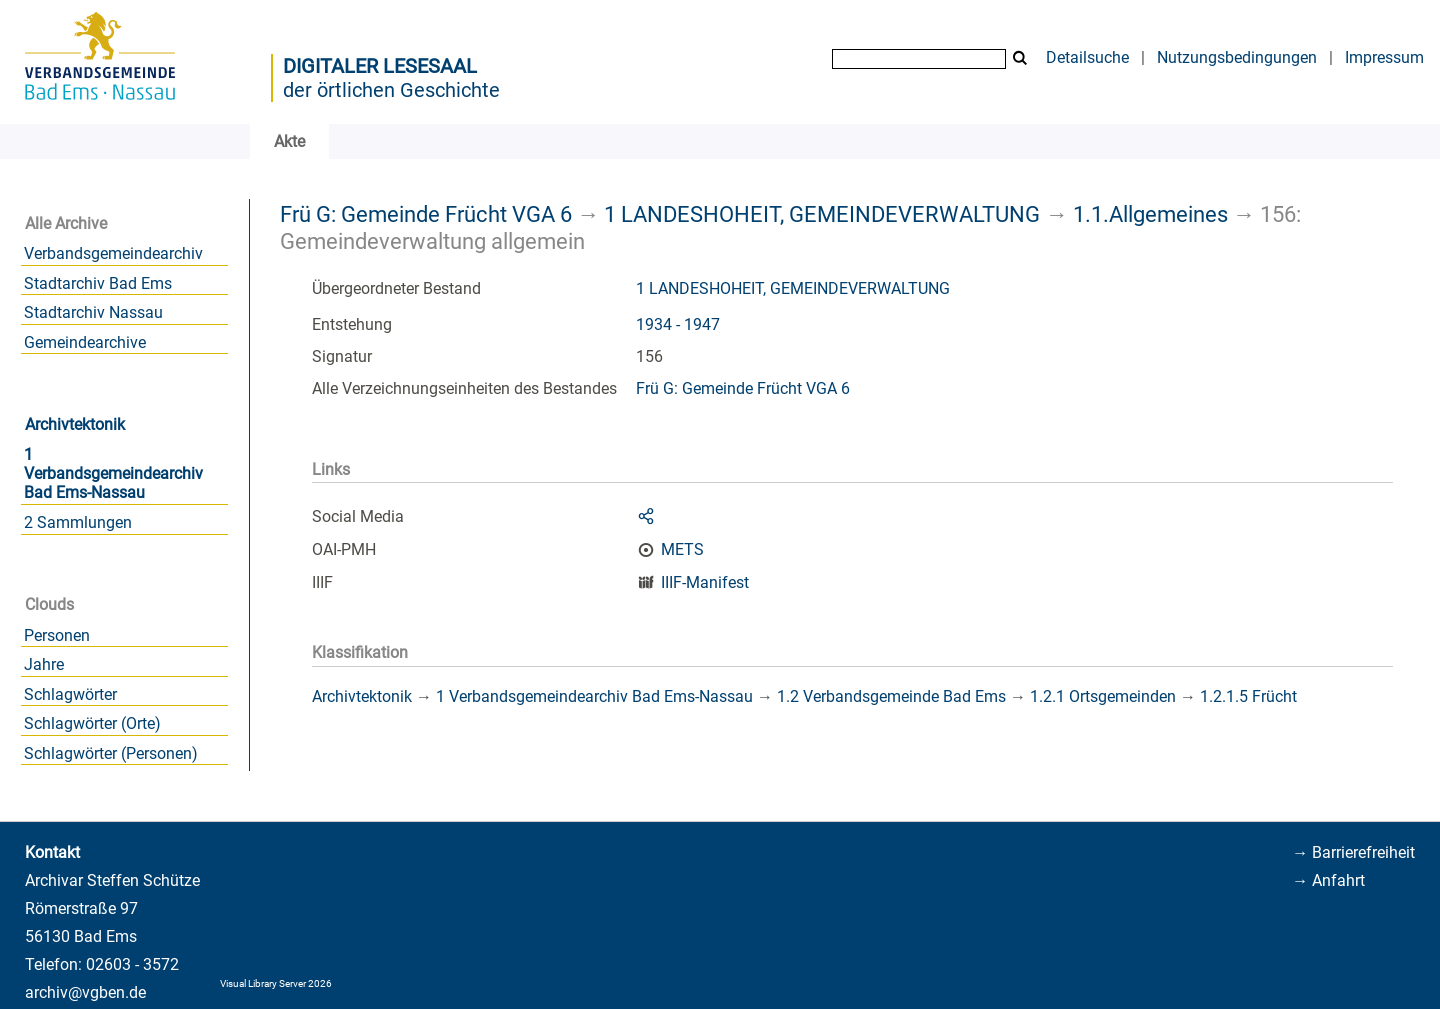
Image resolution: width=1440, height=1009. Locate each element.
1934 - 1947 (678, 324)
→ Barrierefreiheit (1353, 852)
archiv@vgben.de (85, 992)
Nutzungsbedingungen (1237, 57)
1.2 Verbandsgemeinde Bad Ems (891, 696)
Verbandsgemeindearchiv (113, 253)
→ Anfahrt (1328, 880)
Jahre (44, 664)
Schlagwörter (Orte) (92, 723)
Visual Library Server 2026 (276, 983)
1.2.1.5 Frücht (1248, 696)
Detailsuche (1087, 57)
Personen (57, 635)
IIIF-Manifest (705, 582)
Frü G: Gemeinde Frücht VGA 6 (426, 214)
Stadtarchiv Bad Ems (98, 283)
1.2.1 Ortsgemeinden (1103, 696)
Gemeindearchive (85, 342)
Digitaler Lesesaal (380, 66)
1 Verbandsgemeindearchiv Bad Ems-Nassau (113, 473)
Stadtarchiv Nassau (93, 312)
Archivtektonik (75, 424)
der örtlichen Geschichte (391, 90)
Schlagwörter (70, 694)
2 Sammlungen (78, 522)
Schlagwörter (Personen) (111, 753)
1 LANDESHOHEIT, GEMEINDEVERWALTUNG (822, 214)
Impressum (1384, 57)
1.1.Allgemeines (1150, 214)
